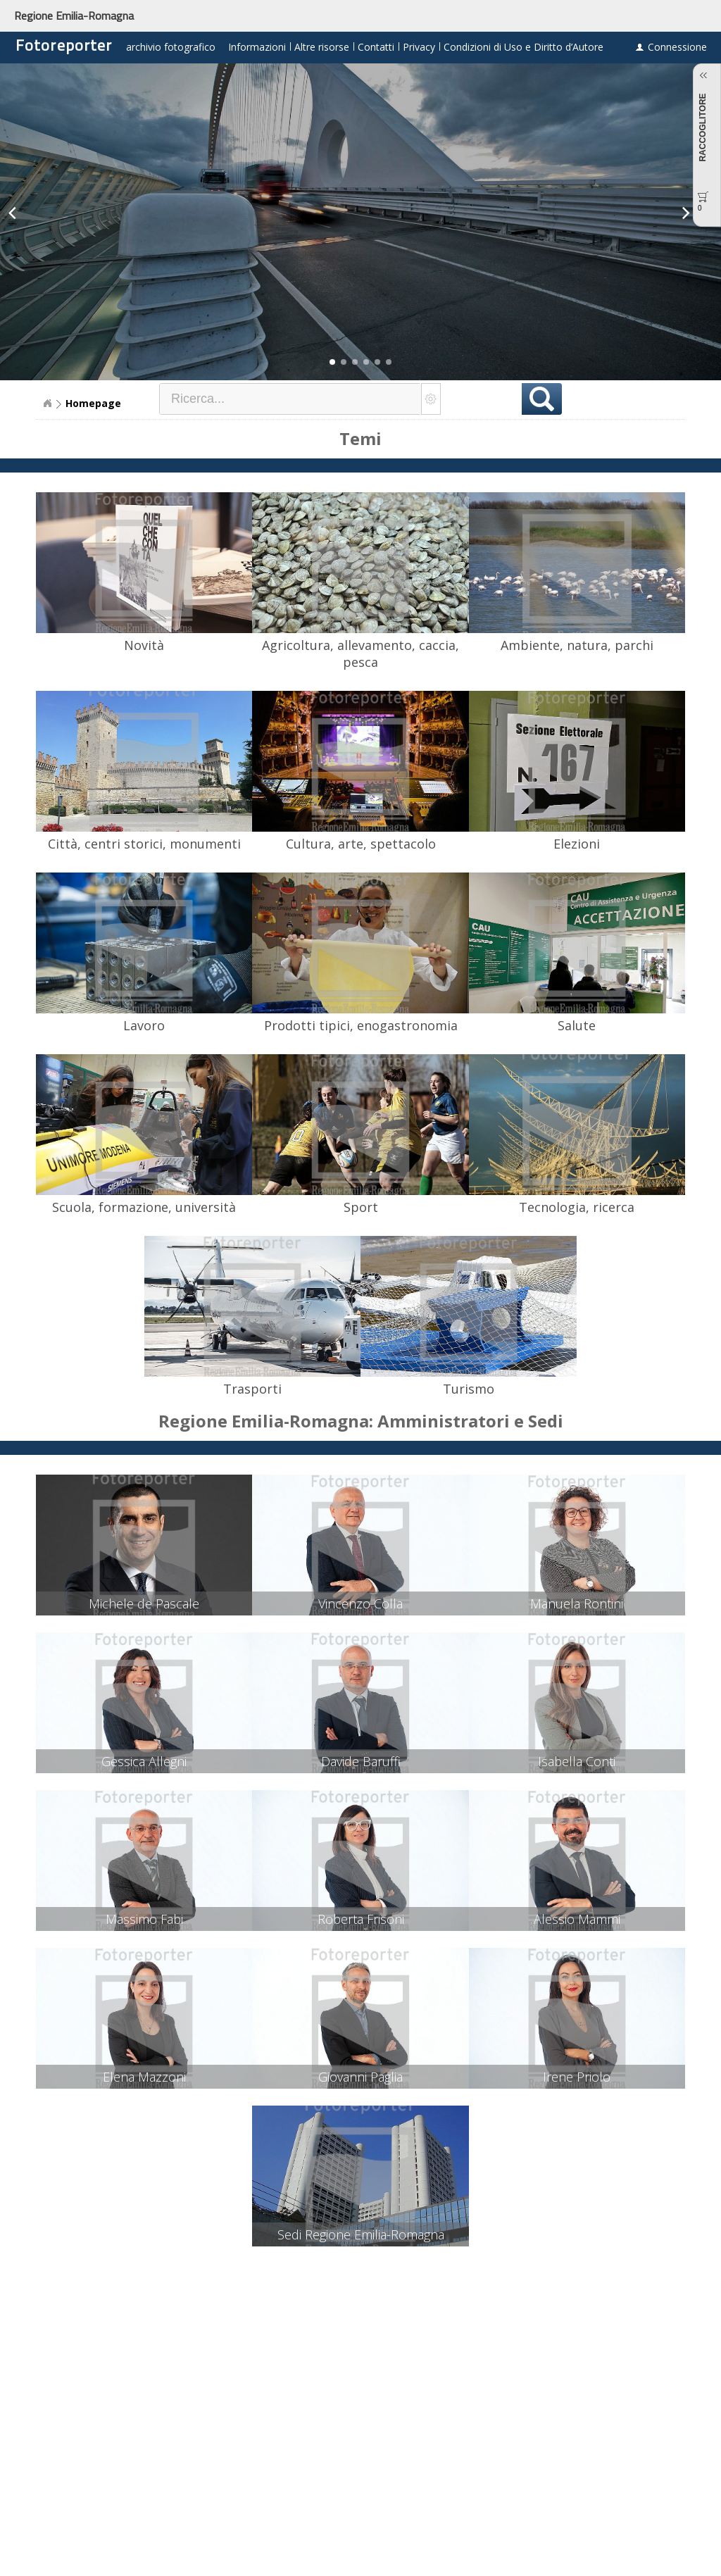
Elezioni (576, 843)
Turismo (468, 1388)
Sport (361, 1207)
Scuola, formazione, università (144, 1207)
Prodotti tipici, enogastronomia (361, 1025)
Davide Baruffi (361, 1761)
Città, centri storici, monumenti (144, 843)
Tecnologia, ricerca (576, 1207)
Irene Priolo (576, 2076)
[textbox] (291, 399)
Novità (144, 645)
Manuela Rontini (576, 1603)
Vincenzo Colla (360, 1603)
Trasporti (252, 1388)
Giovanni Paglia (360, 2076)
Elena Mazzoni (144, 2076)
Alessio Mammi (577, 1919)
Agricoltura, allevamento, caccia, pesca (360, 653)
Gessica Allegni (144, 1761)
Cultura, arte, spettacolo (361, 843)
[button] (332, 362)
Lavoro (144, 1025)
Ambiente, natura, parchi (577, 645)
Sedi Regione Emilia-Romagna (360, 2234)
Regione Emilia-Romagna (74, 15)
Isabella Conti (576, 1761)
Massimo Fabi (144, 1919)
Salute (577, 1025)
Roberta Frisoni (361, 1919)
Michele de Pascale (144, 1603)
